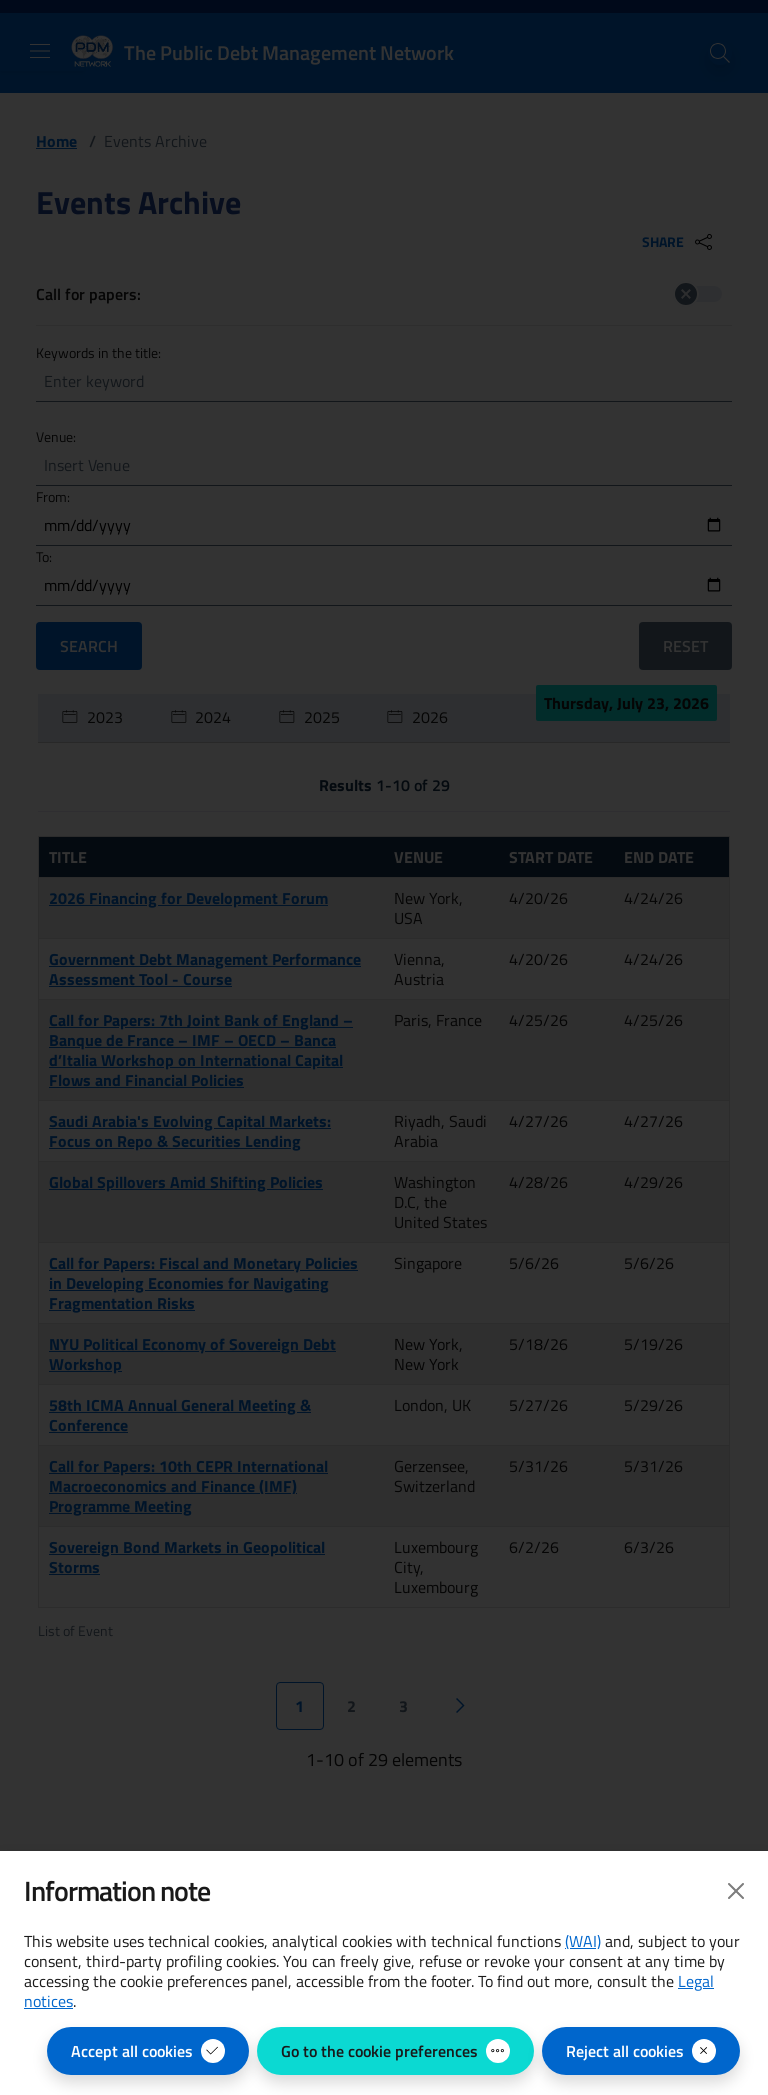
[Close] (736, 1891)
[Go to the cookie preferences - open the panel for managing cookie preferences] (395, 2051)
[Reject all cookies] (641, 2051)
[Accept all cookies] (148, 2051)
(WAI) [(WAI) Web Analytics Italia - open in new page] (583, 1941)
